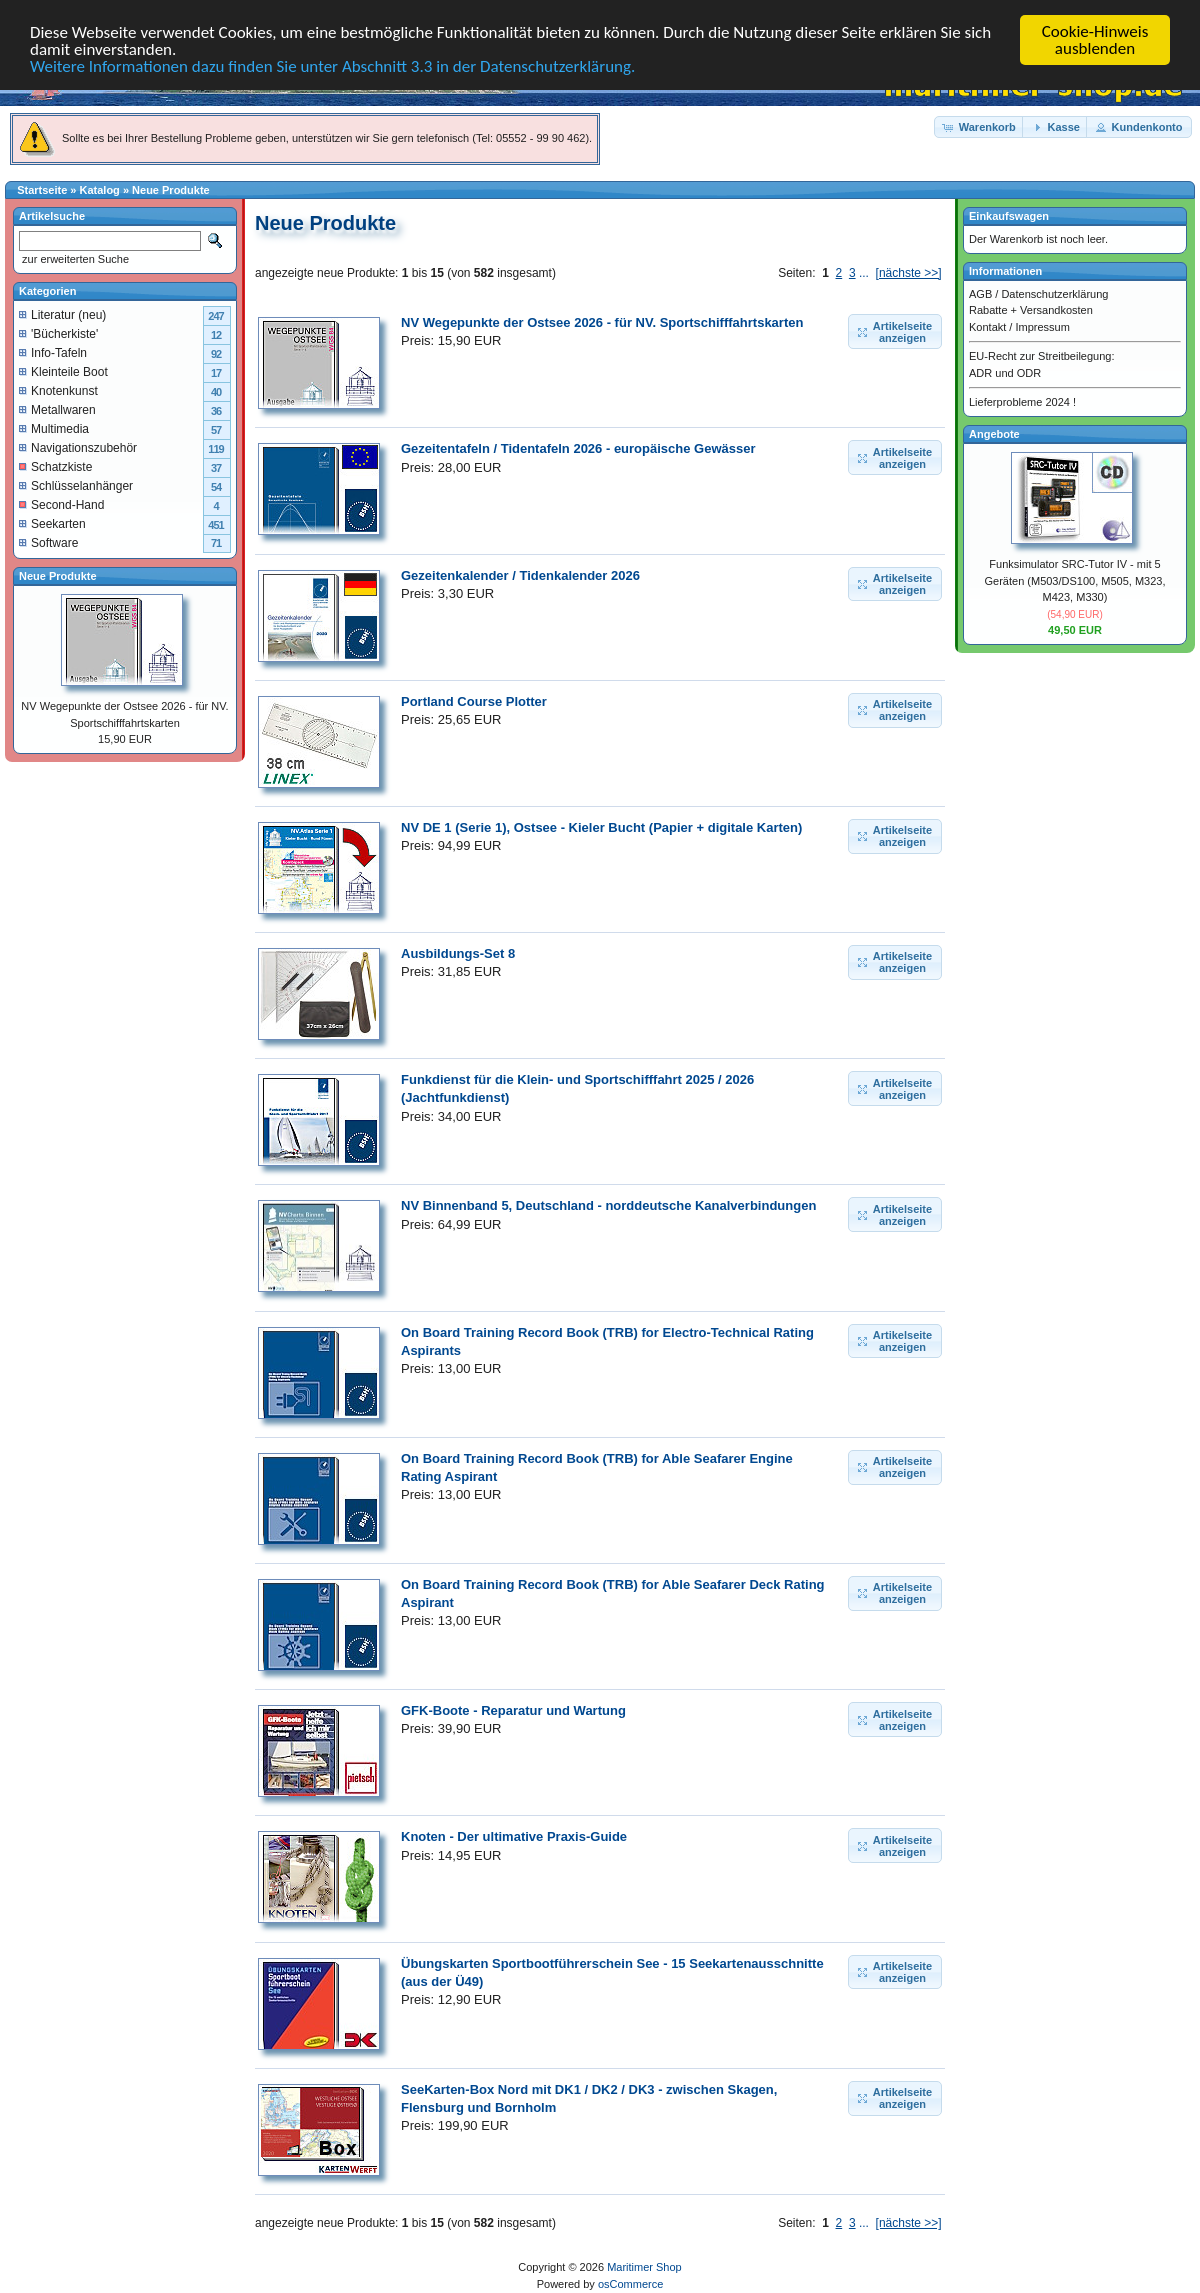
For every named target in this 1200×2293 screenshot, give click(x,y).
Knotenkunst (58, 391)
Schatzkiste (55, 467)
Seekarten (52, 524)
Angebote (994, 434)
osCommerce (630, 2284)
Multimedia (54, 429)
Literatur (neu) (62, 315)
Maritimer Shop (644, 2267)
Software (48, 543)
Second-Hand (61, 505)
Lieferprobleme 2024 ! (1022, 402)
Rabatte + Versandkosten (1031, 310)
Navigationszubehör (78, 448)
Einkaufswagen (1009, 216)
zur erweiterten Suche (74, 259)
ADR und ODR (1005, 373)
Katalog (100, 190)
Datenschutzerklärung (1054, 294)
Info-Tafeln (53, 353)
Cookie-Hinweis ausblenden (1095, 40)
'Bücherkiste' (58, 334)
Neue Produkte (171, 190)
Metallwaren (57, 410)
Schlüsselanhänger (76, 486)
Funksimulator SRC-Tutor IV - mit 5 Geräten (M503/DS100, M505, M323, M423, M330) (1075, 580)
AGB (980, 294)
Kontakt (987, 327)
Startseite (42, 190)
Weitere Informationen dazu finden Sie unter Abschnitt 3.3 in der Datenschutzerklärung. (332, 66)
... (864, 273)
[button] (980, 127)
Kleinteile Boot (63, 372)
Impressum (1042, 327)
